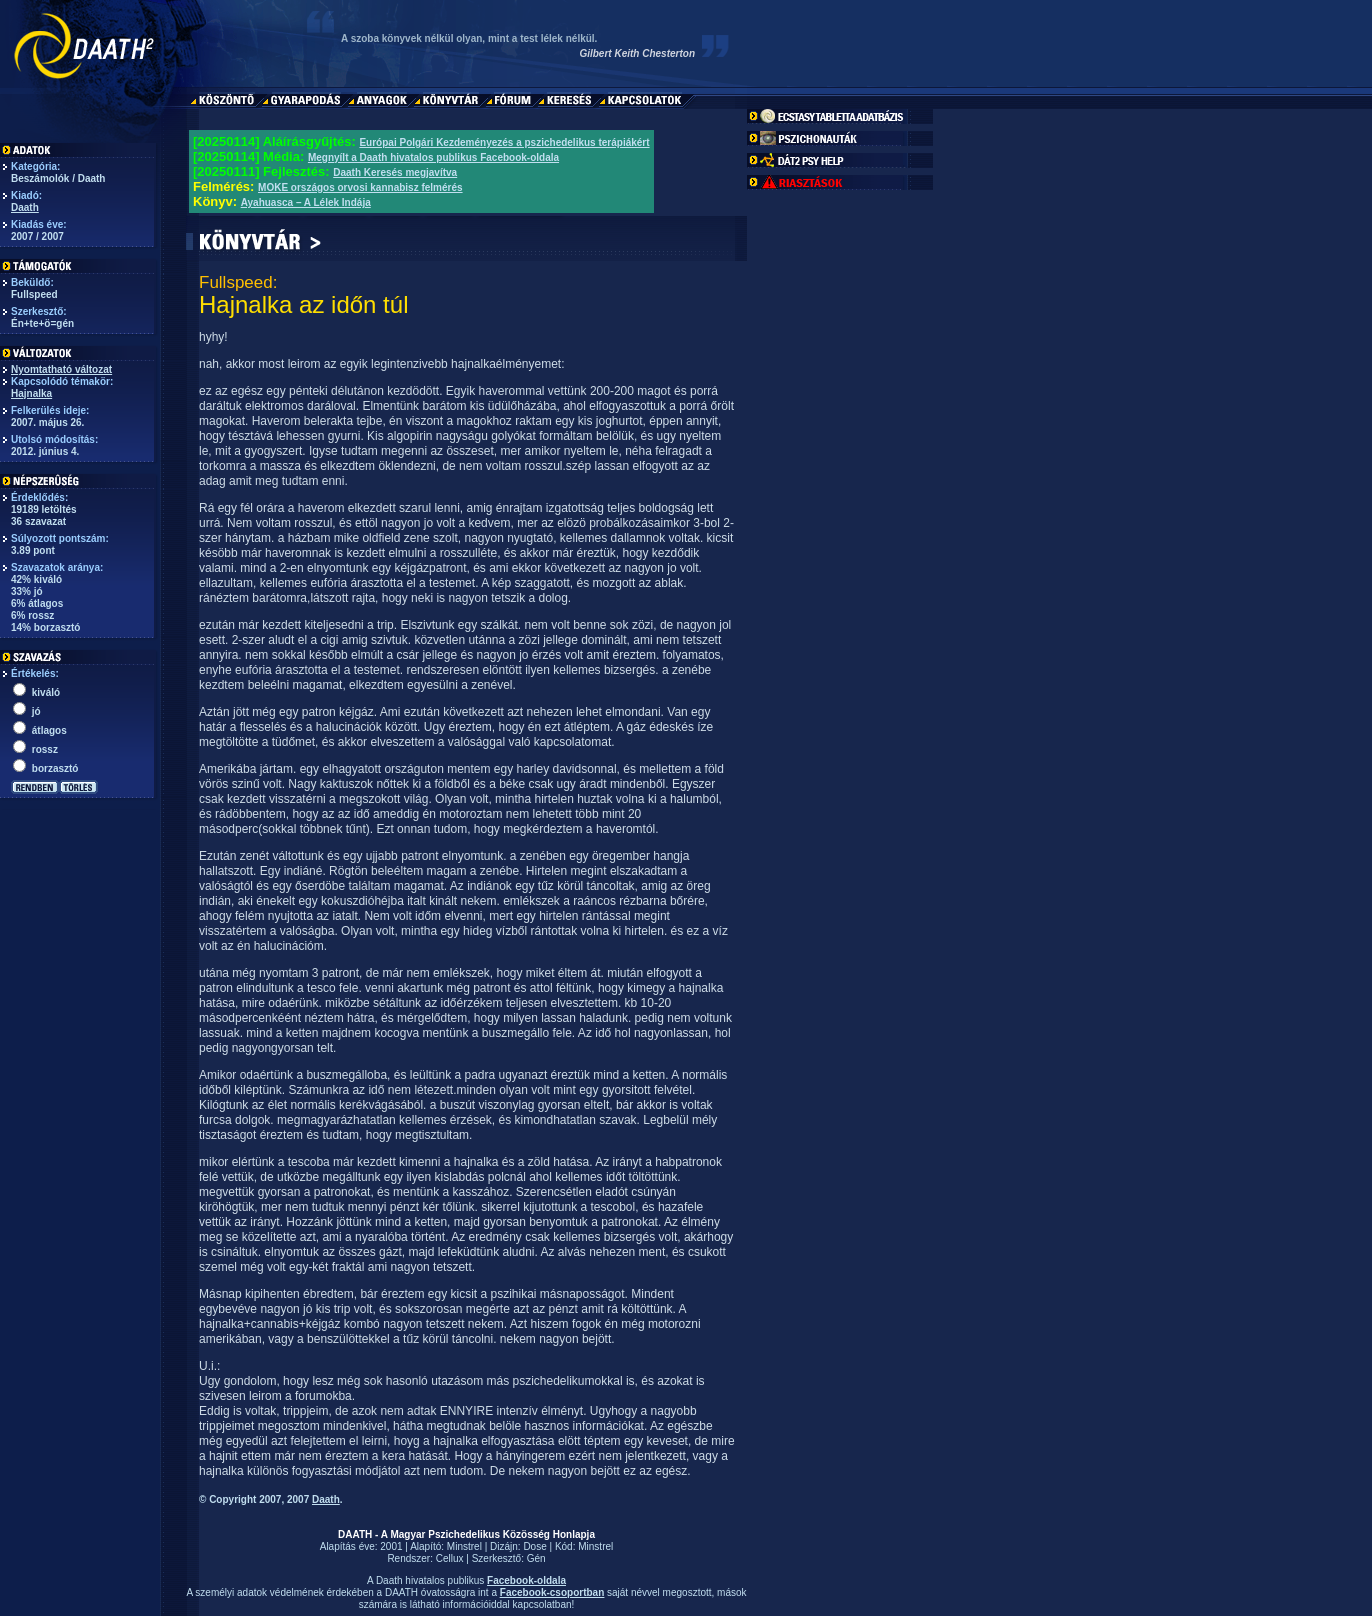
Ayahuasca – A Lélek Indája (306, 202)
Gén (536, 1558)
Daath (25, 207)
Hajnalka (31, 393)
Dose (534, 1546)
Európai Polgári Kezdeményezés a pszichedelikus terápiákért (504, 142)
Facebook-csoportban (552, 1592)
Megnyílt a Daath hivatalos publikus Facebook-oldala (433, 157)
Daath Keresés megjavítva (395, 172)
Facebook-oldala (526, 1580)
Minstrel (464, 1546)
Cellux (450, 1558)
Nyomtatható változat (61, 369)
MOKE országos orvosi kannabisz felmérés (360, 187)
